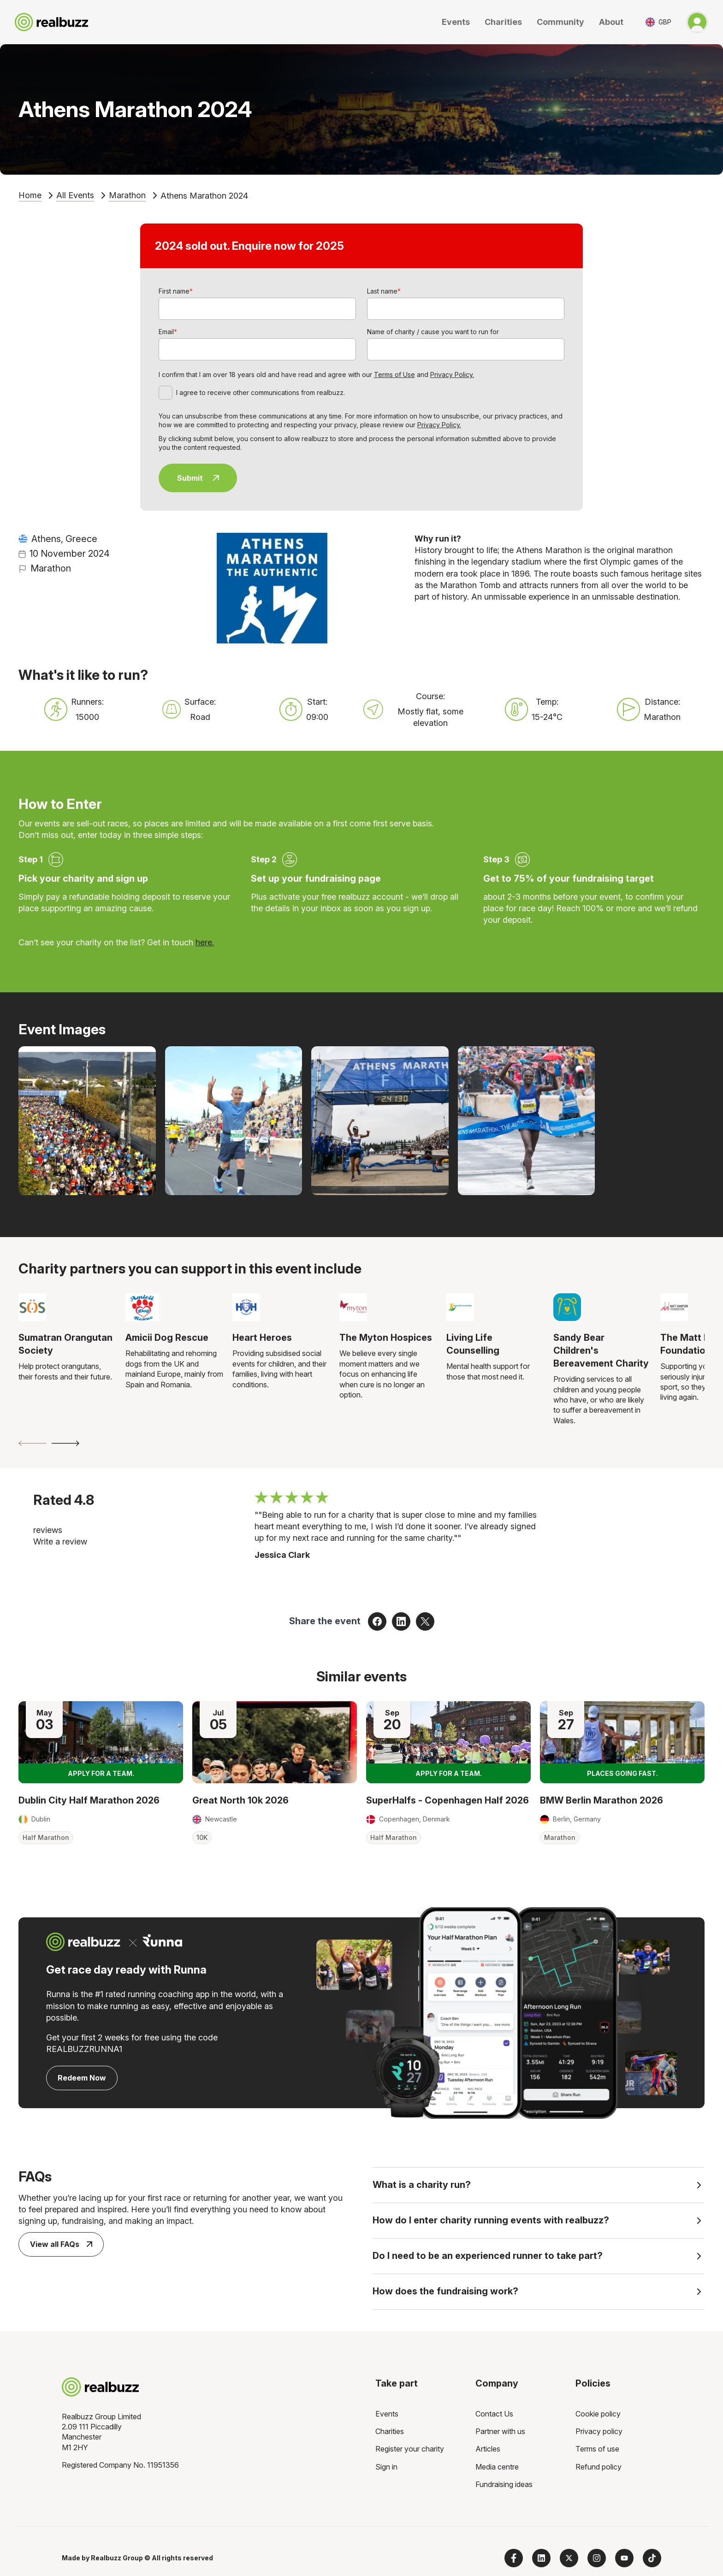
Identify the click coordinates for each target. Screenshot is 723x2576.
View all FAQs (61, 2244)
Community (560, 22)
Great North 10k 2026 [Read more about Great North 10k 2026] (240, 1800)
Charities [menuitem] (389, 2431)
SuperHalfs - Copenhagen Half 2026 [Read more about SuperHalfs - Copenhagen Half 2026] (447, 1800)
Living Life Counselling (472, 1344)
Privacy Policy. (452, 374)
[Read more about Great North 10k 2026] (274, 1742)
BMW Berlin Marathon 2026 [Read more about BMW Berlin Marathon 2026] (601, 1800)
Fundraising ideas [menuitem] (504, 2484)
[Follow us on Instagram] (596, 2558)
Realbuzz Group (117, 2558)
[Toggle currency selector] (658, 22)
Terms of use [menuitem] (597, 2448)
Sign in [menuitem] (386, 2466)
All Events (75, 195)
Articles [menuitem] (487, 2448)
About (611, 22)
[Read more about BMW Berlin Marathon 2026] (622, 1742)
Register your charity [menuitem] (409, 2448)
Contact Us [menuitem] (494, 2413)
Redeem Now (82, 2077)
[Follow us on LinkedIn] (541, 2558)
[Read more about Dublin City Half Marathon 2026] (100, 1742)
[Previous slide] (32, 1443)
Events (456, 22)
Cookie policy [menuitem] (598, 2413)
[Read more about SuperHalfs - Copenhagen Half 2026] (448, 1742)
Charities (503, 22)
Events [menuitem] (386, 2413)
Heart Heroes (262, 1337)
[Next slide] (65, 1443)
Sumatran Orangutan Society (65, 1344)
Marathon (127, 195)
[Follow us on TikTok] (652, 2558)
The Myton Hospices (385, 1337)
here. (205, 942)
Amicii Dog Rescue (166, 1337)
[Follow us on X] (569, 2558)
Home (29, 195)
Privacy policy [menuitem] (598, 2431)
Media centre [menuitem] (497, 2466)
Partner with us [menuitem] (500, 2431)
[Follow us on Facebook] (513, 2558)
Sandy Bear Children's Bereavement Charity (601, 1350)
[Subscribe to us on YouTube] (624, 2558)
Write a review (60, 1541)
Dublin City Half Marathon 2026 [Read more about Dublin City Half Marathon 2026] (89, 1800)
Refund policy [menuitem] (598, 2466)
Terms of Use (394, 374)
